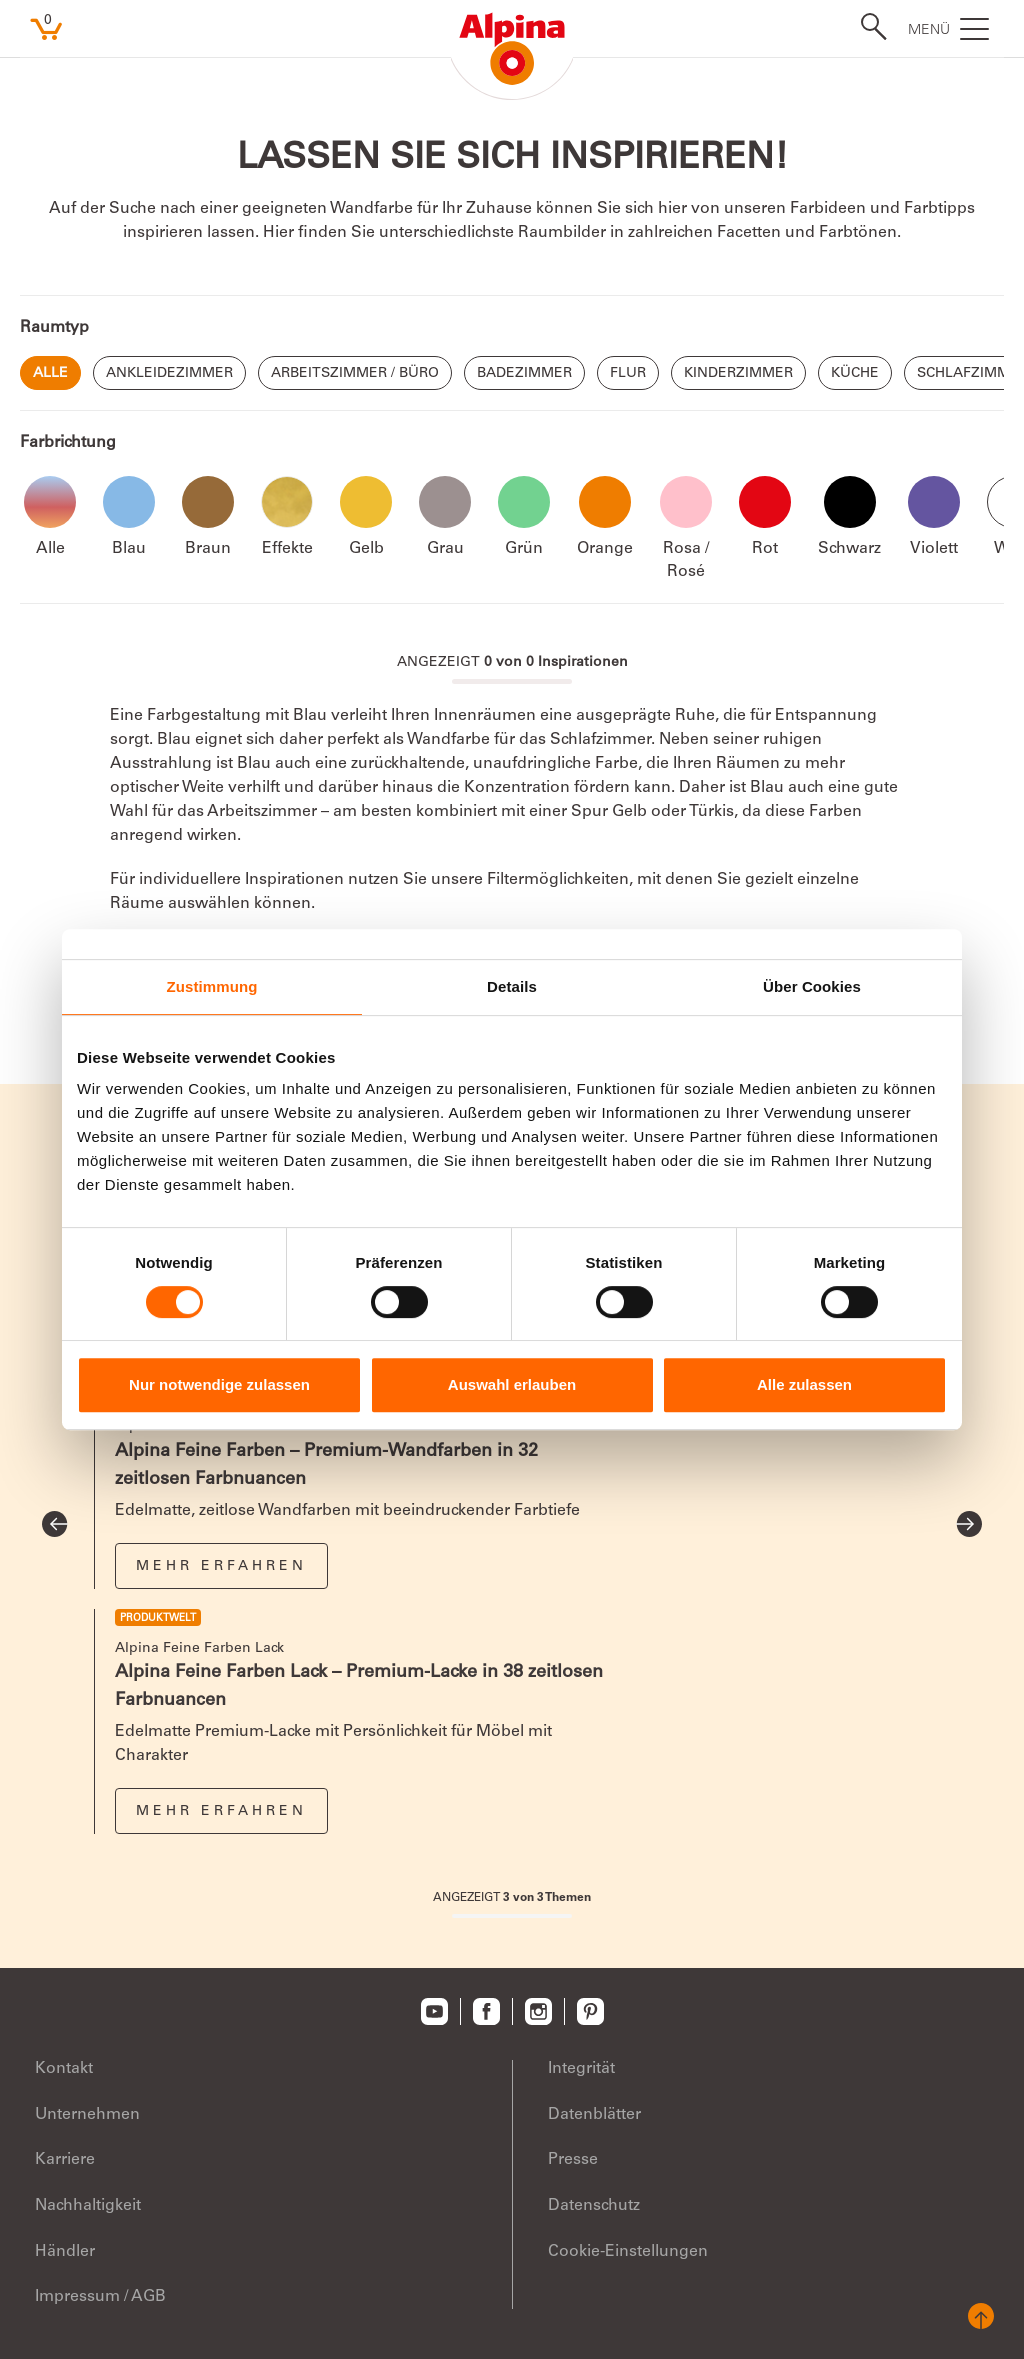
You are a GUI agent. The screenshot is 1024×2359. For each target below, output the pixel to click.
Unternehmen (87, 2115)
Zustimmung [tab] (212, 986)
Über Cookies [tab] (812, 986)
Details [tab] (512, 986)
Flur (628, 374)
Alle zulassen (804, 1384)
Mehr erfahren (221, 1567)
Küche (855, 374)
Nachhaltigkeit (88, 2206)
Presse (573, 2160)
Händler (65, 2252)
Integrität (581, 2069)
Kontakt (64, 2069)
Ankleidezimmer (169, 374)
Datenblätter (594, 2115)
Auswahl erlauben (512, 1384)
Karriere (65, 2160)
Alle (50, 374)
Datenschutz (594, 2206)
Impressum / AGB (100, 2297)
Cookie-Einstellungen (628, 2252)
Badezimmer (524, 374)
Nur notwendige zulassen (219, 1384)
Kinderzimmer (738, 374)
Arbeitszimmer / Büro (355, 374)
